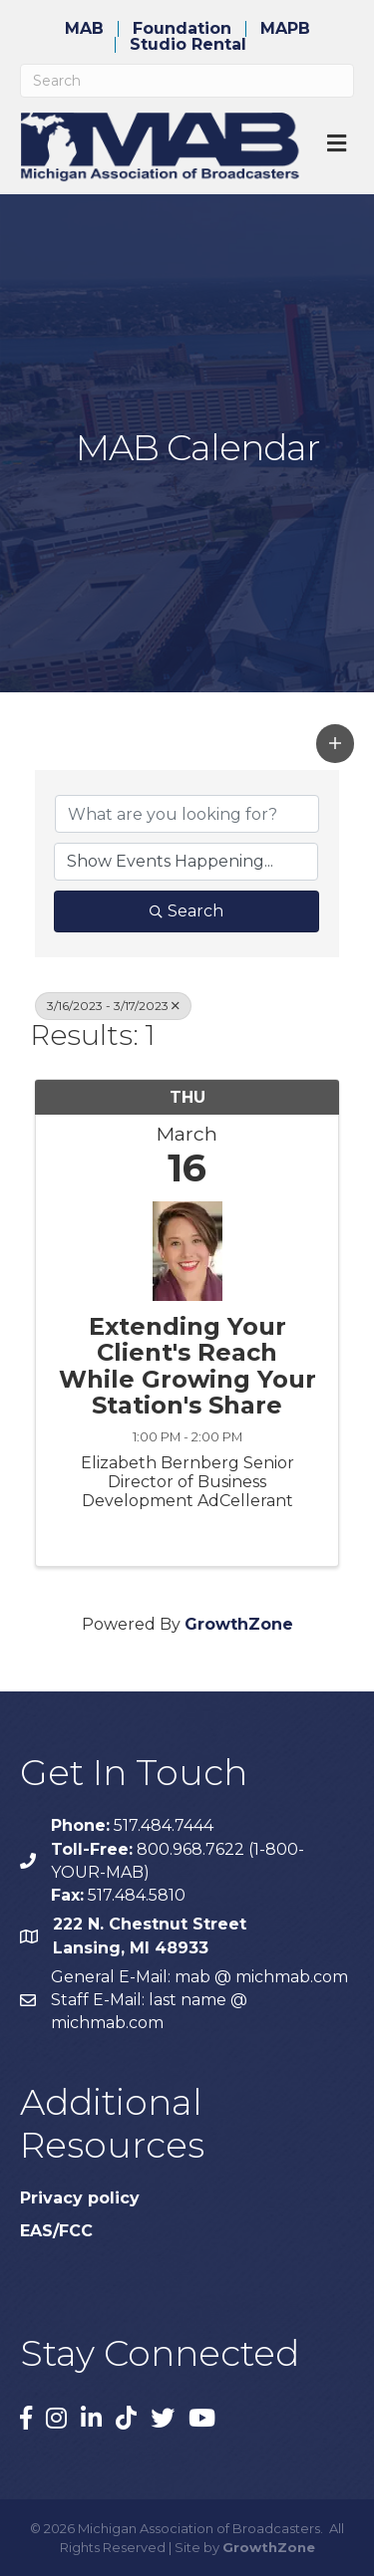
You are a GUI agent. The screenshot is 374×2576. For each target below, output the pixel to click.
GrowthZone (239, 1624)
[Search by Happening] (186, 862)
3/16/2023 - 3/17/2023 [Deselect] (113, 1005)
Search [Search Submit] (186, 911)
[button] (335, 743)
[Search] (187, 81)
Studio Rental (188, 45)
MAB (84, 29)
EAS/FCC (56, 2230)
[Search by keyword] (187, 814)
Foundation (182, 29)
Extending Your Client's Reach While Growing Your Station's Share (187, 1366)
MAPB (285, 29)
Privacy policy (80, 2198)
